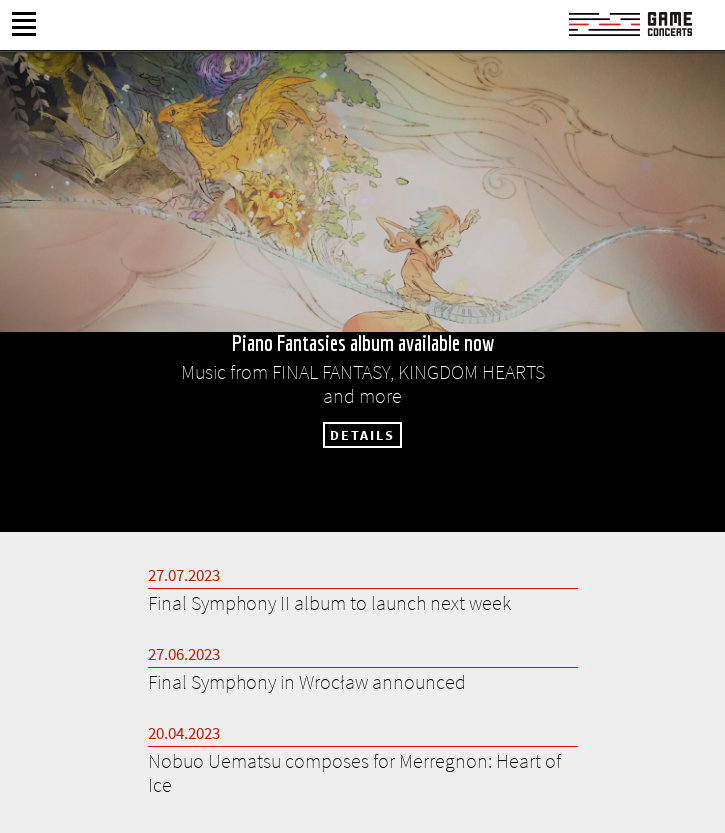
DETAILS (362, 435)
